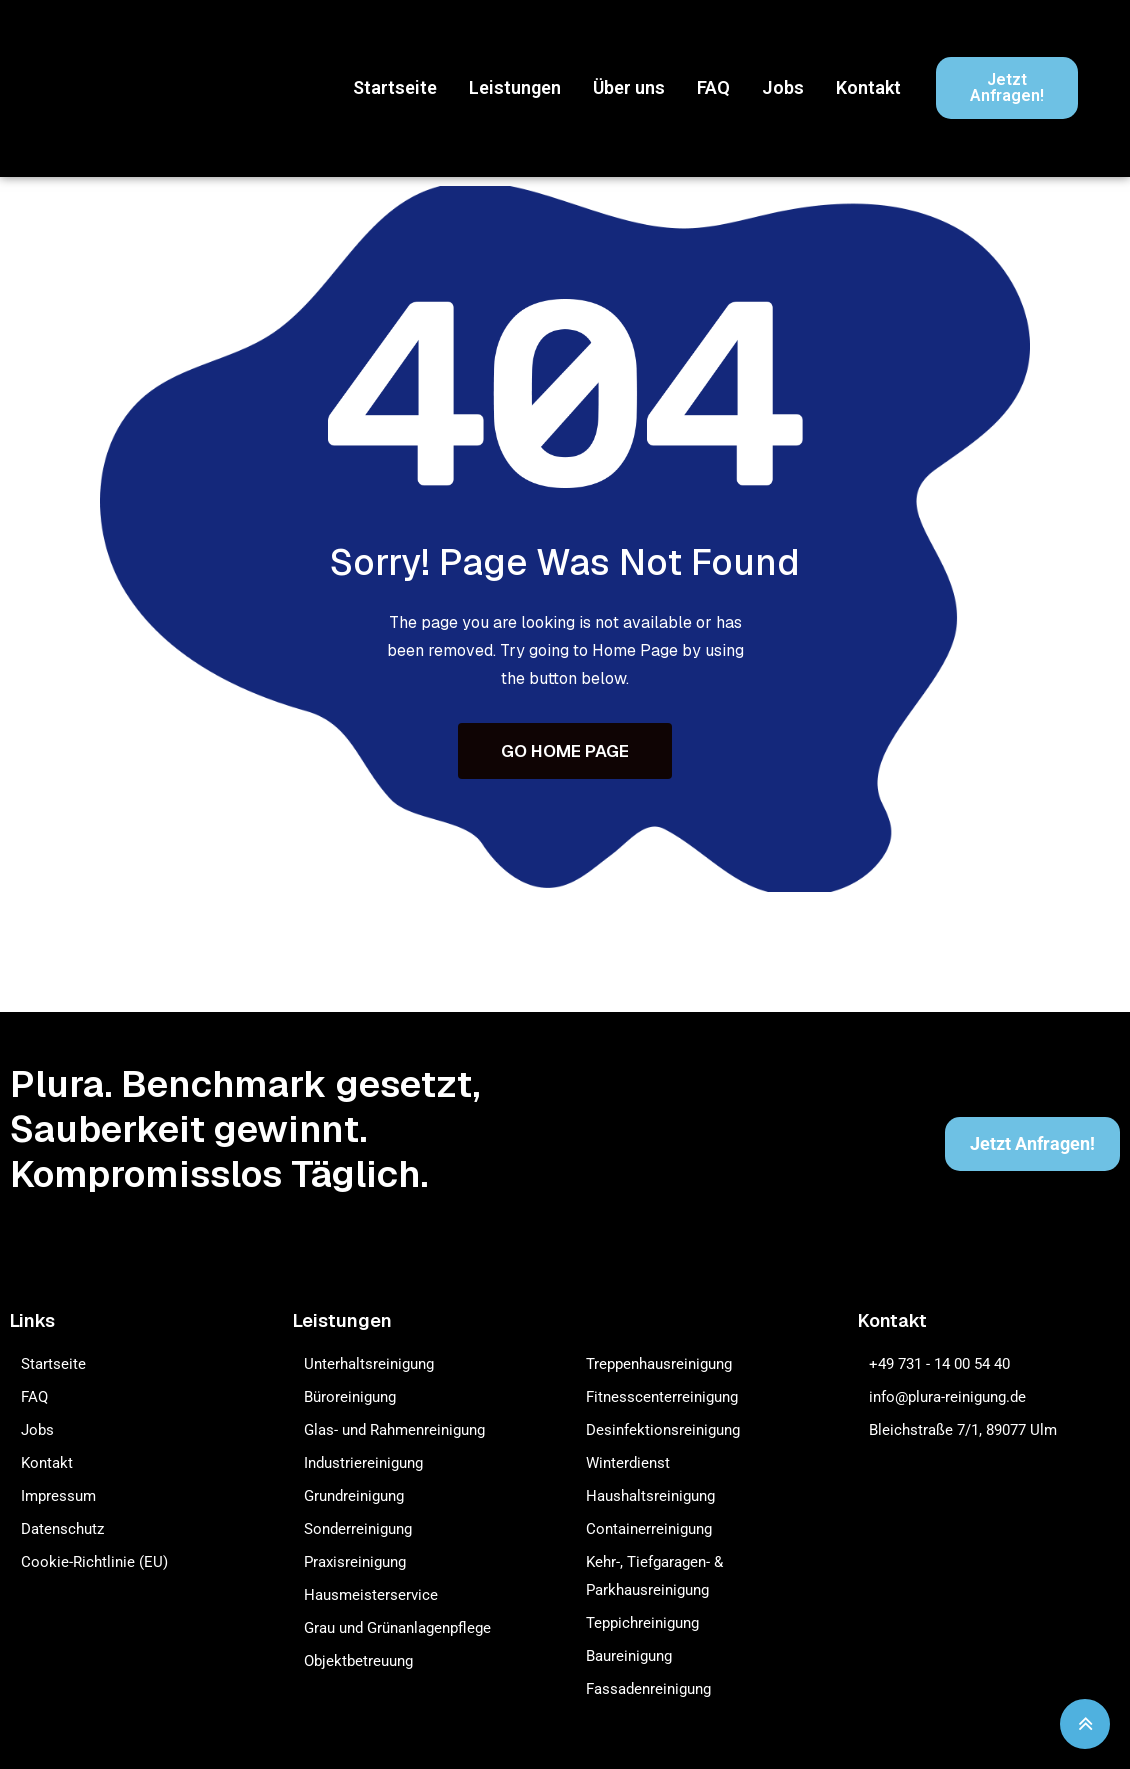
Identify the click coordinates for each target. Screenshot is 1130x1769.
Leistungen (515, 87)
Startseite (395, 87)
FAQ (713, 87)
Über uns (629, 87)
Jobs (783, 87)
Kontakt (868, 87)
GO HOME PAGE (565, 752)
